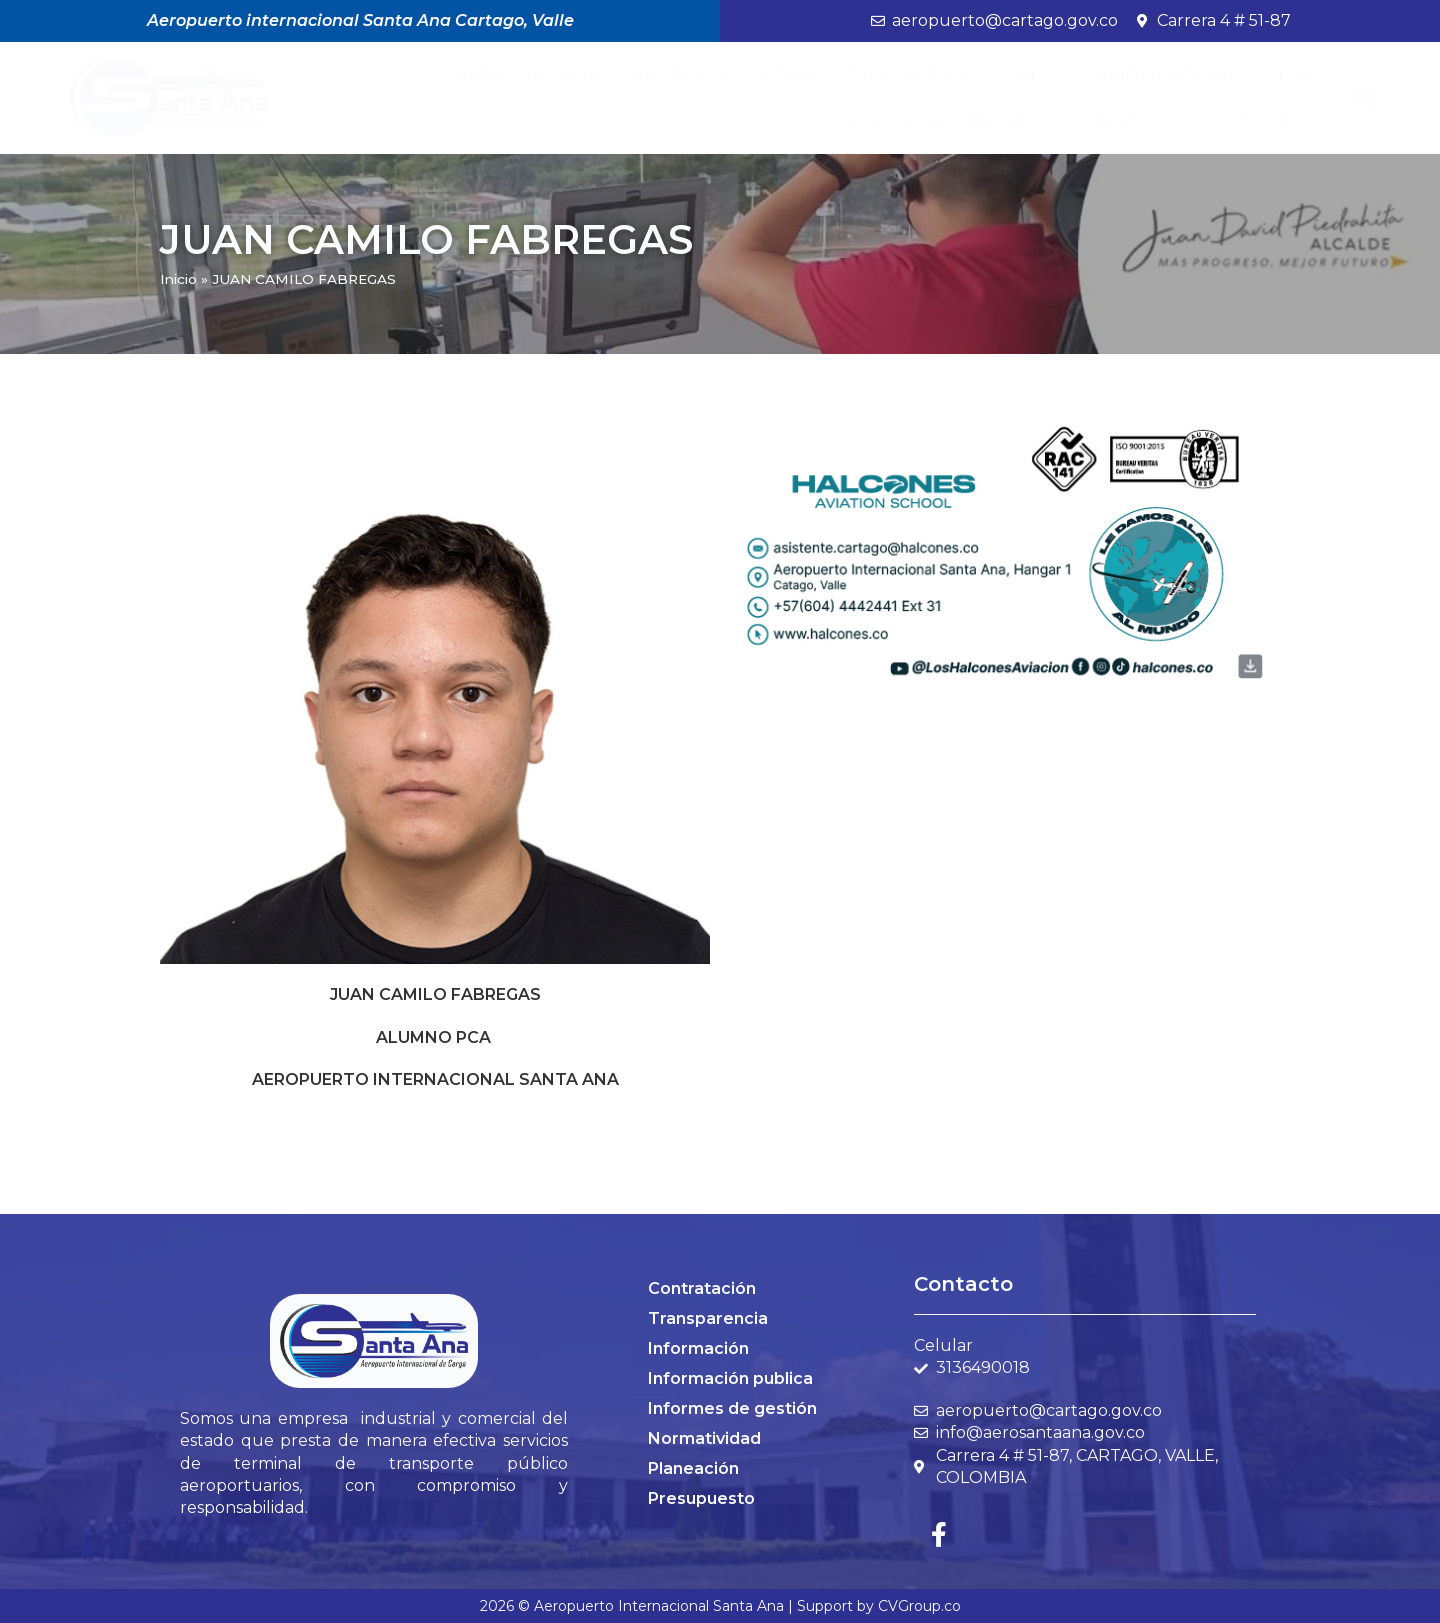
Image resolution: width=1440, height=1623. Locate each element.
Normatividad (704, 1438)
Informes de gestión (732, 1408)
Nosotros (678, 75)
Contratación (702, 1288)
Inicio (479, 75)
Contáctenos (1263, 121)
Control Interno (1173, 75)
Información (698, 1348)
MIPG (1041, 75)
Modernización (1121, 121)
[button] (1367, 98)
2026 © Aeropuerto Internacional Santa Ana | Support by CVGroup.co (720, 1606)
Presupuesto (701, 1498)
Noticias (788, 75)
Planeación (693, 1468)
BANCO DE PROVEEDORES (940, 121)
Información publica (730, 1378)
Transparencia (918, 75)
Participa (564, 75)
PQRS (1298, 75)
